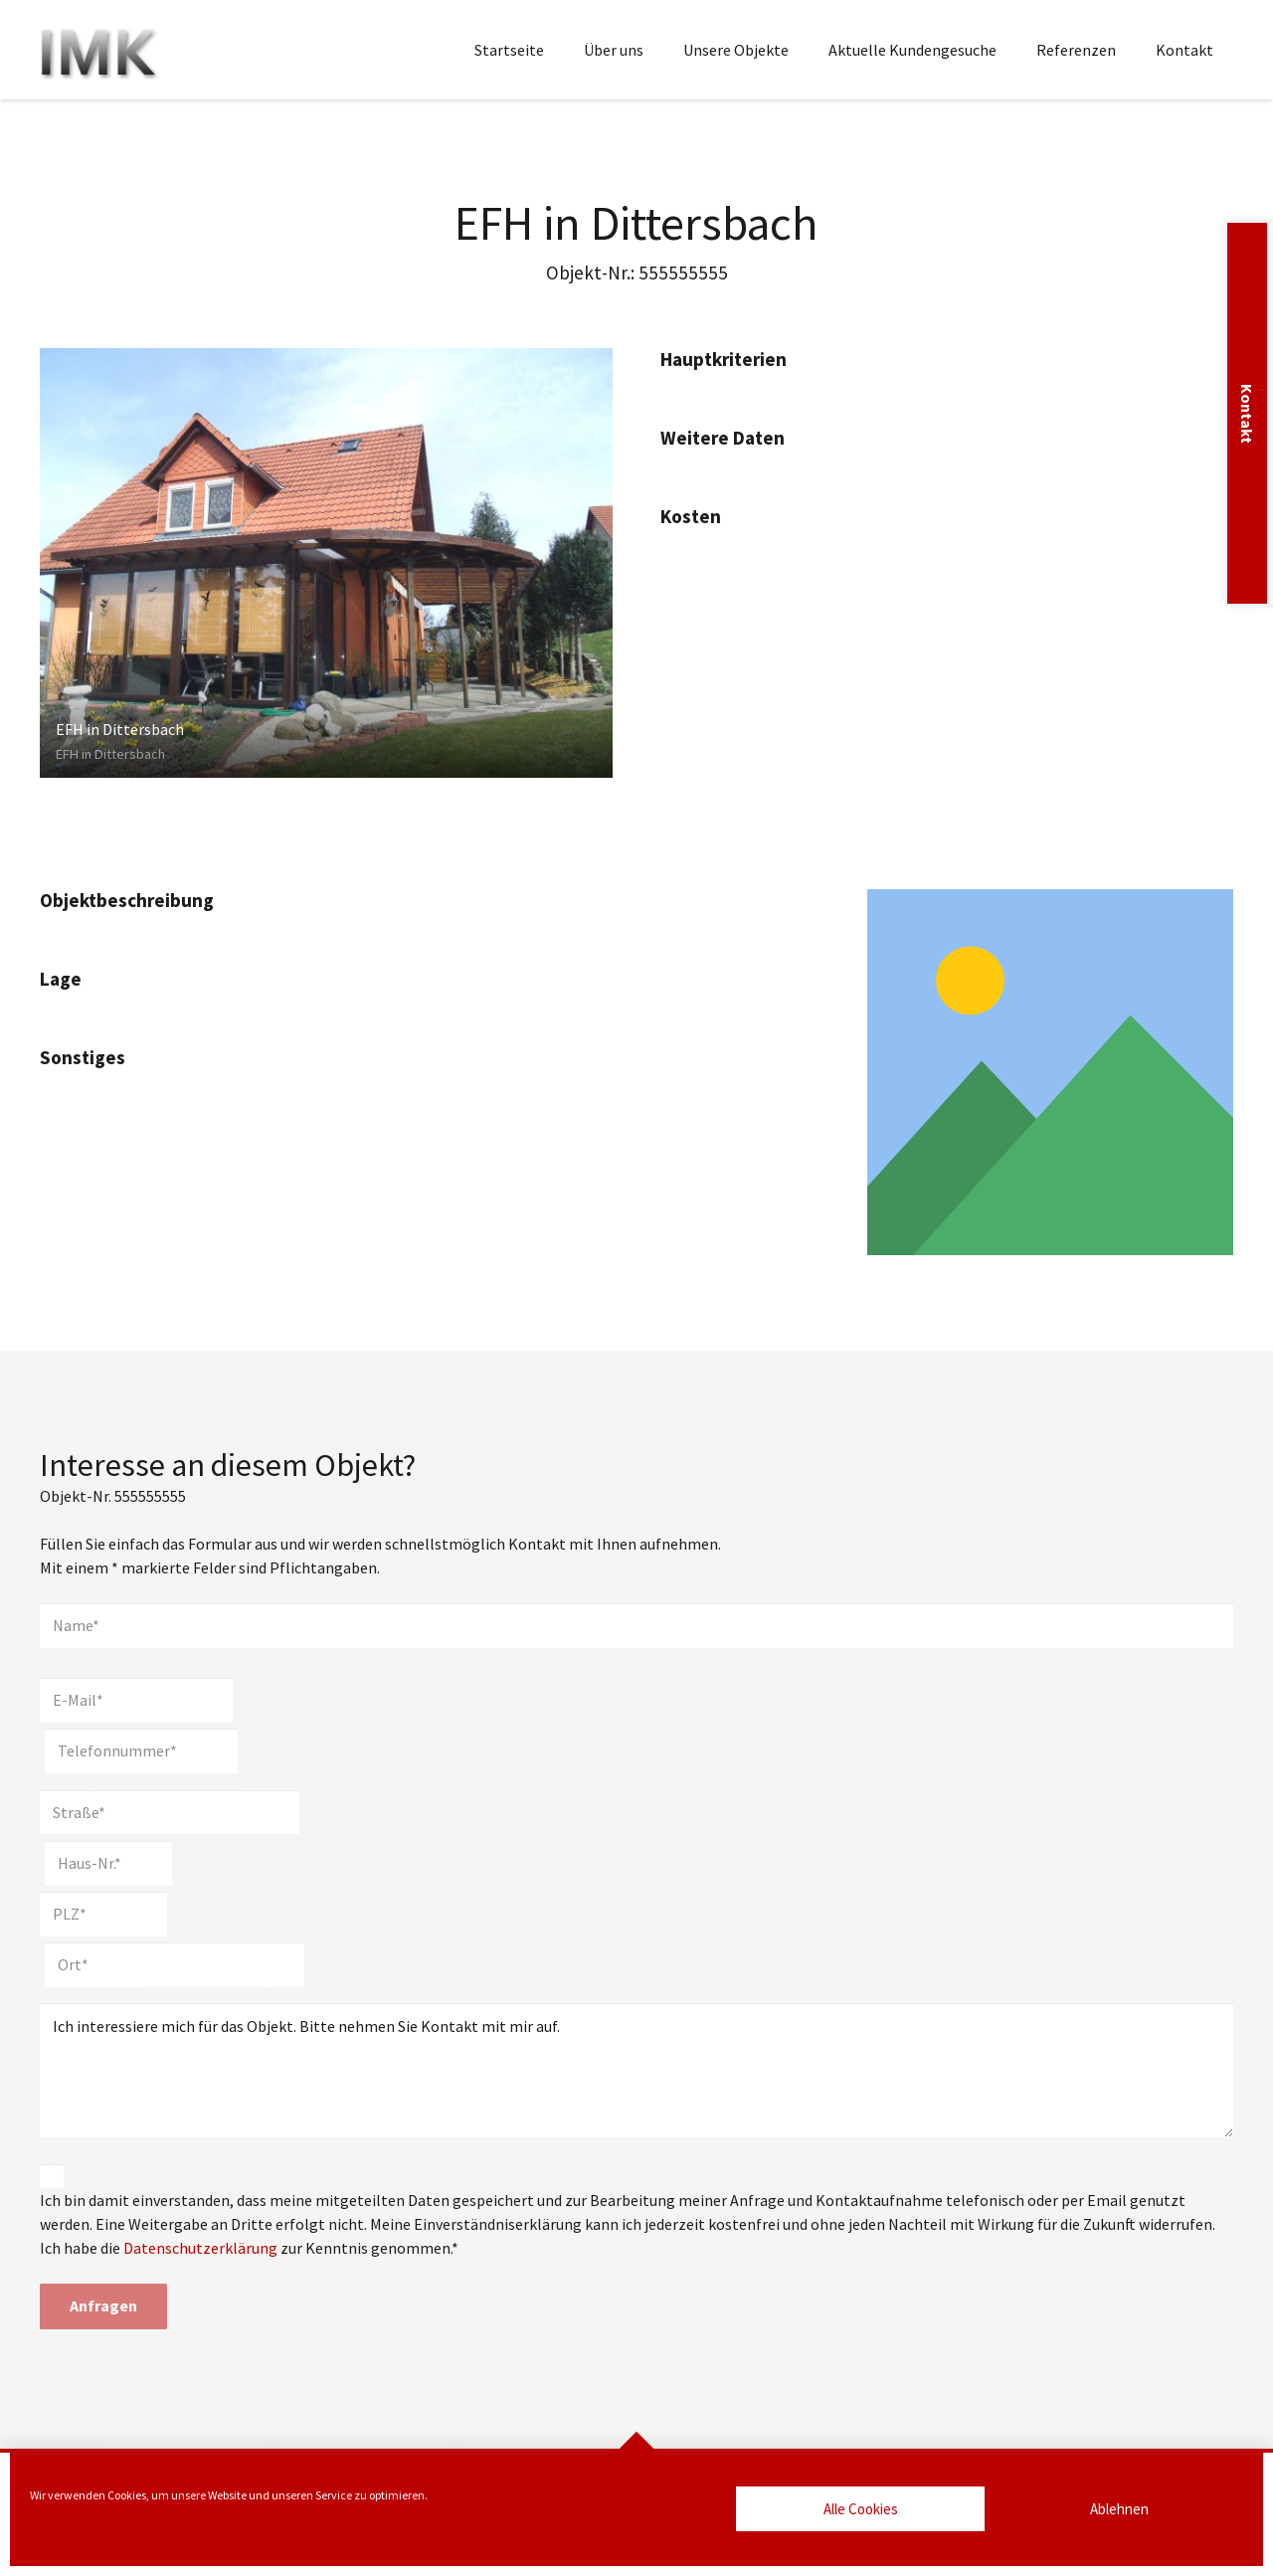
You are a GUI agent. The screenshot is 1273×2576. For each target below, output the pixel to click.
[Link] (1050, 1072)
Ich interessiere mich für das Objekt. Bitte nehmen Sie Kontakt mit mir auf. (636, 2069)
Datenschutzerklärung (200, 2248)
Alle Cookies (860, 2508)
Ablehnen (1119, 2508)
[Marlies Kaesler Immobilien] (99, 50)
